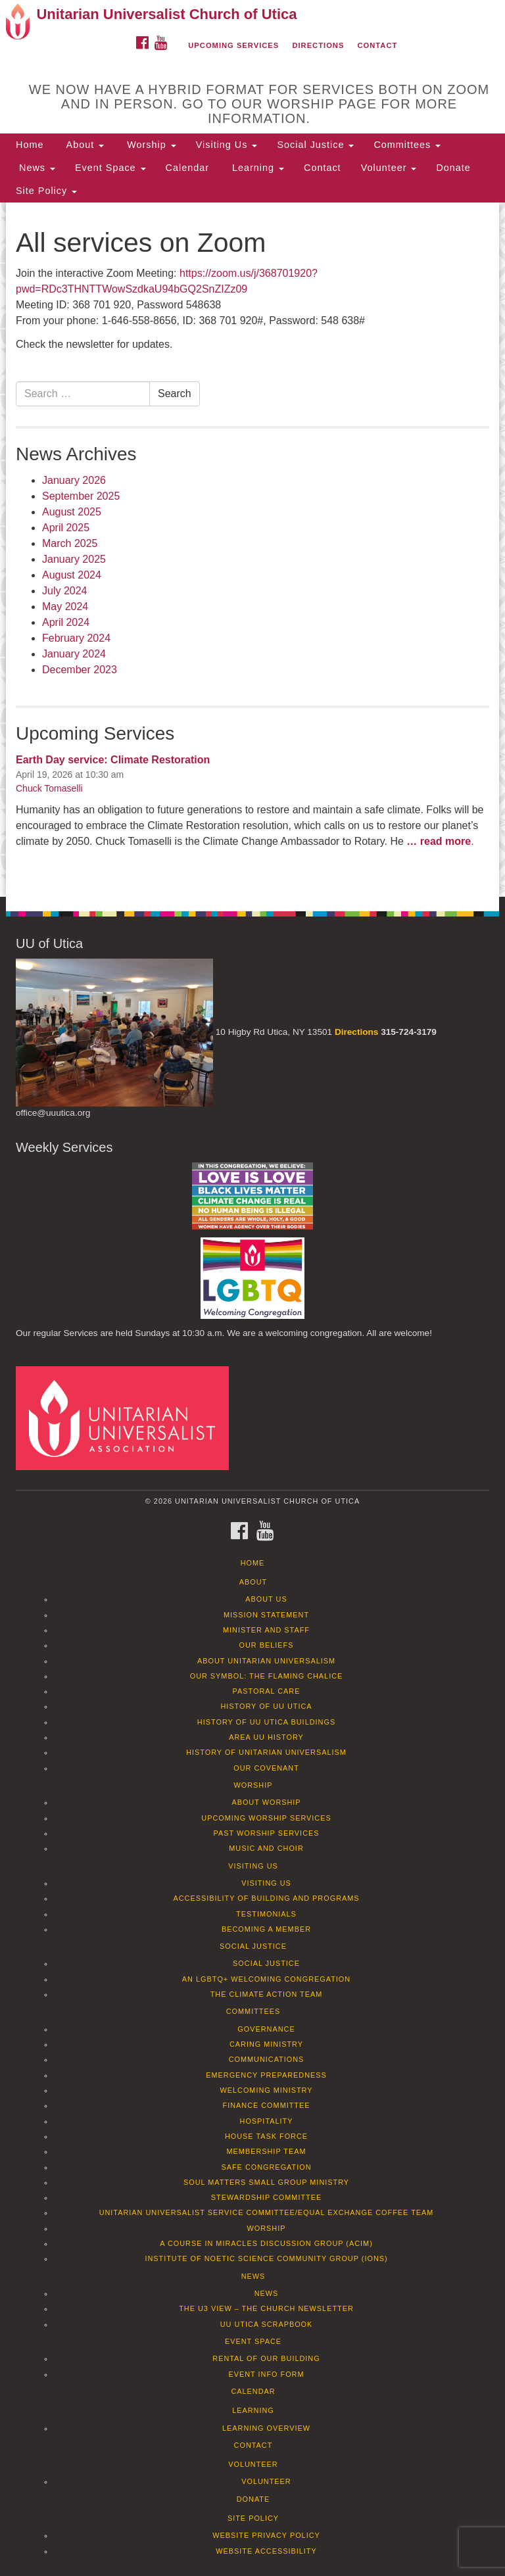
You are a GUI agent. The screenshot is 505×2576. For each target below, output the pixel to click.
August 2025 (71, 511)
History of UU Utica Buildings (266, 1722)
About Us (266, 1599)
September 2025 (81, 496)
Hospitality (266, 2121)
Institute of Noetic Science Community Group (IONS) (266, 2258)
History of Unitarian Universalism (266, 1752)
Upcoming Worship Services (266, 1818)
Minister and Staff (266, 1630)
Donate (453, 167)
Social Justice (315, 144)
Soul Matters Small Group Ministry (266, 2182)
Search (174, 393)
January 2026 (74, 480)
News (35, 167)
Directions (318, 45)
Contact (378, 45)
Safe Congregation (266, 2167)
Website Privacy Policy (266, 2535)
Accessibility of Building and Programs (266, 1898)
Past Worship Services (266, 1833)
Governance (266, 2029)
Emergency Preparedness (266, 2075)
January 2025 (74, 559)
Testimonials (266, 1914)
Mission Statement (266, 1615)
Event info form (266, 2374)
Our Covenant (266, 1768)
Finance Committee (266, 2105)
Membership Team (266, 2151)
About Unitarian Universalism (266, 1661)
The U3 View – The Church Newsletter (266, 2308)
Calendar (187, 167)
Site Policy (46, 190)
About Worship (266, 1802)
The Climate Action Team (266, 1994)
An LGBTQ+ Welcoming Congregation (266, 1979)
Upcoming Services (233, 45)
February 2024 (76, 638)
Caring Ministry (266, 2044)
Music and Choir (266, 1848)
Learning (256, 167)
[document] (252, 550)
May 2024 (65, 606)
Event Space (110, 167)
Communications (266, 2059)
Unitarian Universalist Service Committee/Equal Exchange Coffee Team (266, 2212)
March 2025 (70, 543)
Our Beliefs (266, 1645)
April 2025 (65, 527)
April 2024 (65, 622)
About (83, 144)
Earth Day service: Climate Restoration (113, 759)
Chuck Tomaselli (49, 788)
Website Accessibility (266, 2551)
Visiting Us (227, 144)
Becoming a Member (266, 1929)
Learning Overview (266, 2428)
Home (29, 144)
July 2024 (64, 590)
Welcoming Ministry (266, 2090)
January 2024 (74, 653)
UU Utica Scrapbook (266, 2324)
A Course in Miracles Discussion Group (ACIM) (266, 2243)
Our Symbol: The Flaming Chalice (266, 1676)
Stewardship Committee (266, 2197)
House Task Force (266, 2136)
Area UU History (266, 1737)
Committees (407, 144)
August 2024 (71, 575)
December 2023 (79, 669)
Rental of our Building (266, 2358)
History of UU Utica (266, 1706)
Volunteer (389, 167)
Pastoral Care (267, 1691)
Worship (150, 144)
